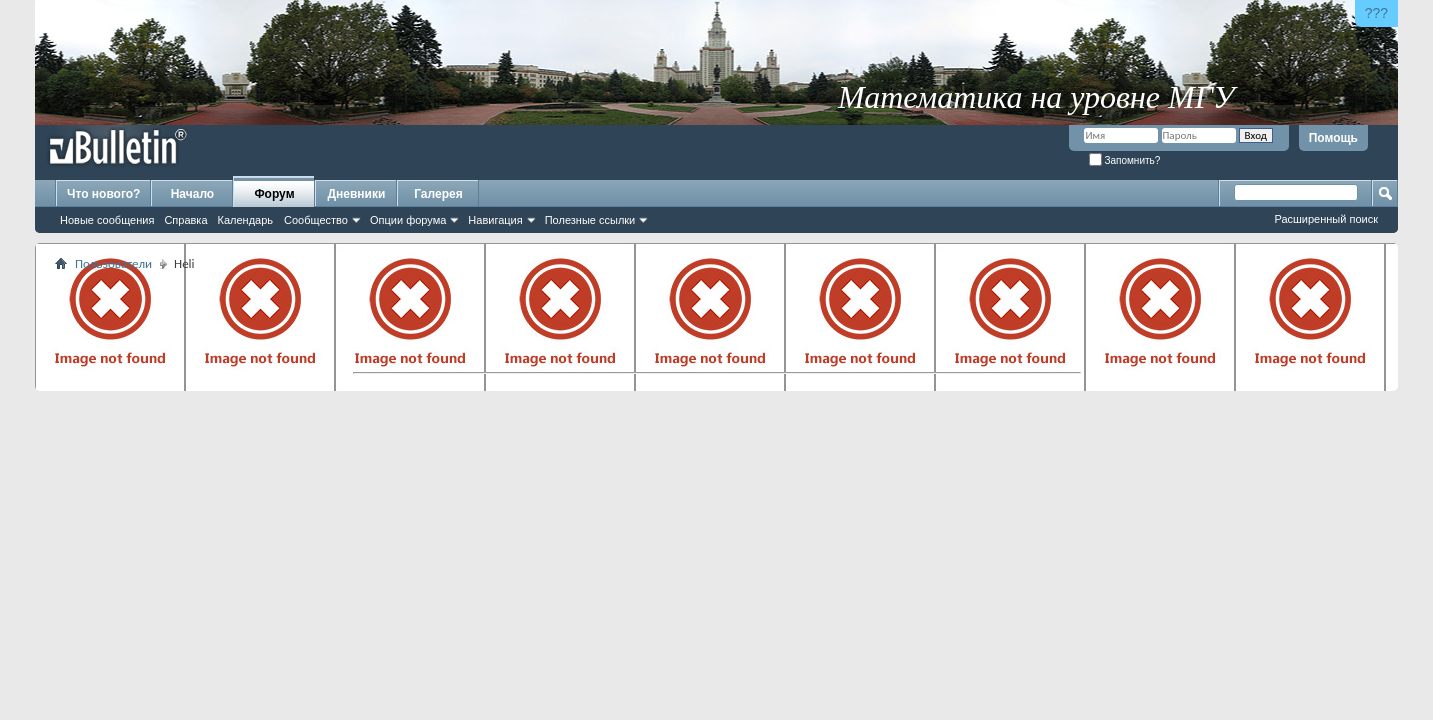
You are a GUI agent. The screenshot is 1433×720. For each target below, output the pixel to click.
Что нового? (103, 194)
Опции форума (408, 220)
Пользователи (113, 263)
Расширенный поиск (1326, 219)
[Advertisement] (717, 321)
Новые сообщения (107, 220)
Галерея (438, 194)
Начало (192, 194)
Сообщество (316, 220)
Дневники (357, 194)
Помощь (1333, 138)
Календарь (246, 220)
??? (1376, 13)
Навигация (495, 220)
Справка (185, 220)
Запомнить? (1125, 160)
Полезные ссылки (590, 220)
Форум (274, 194)
